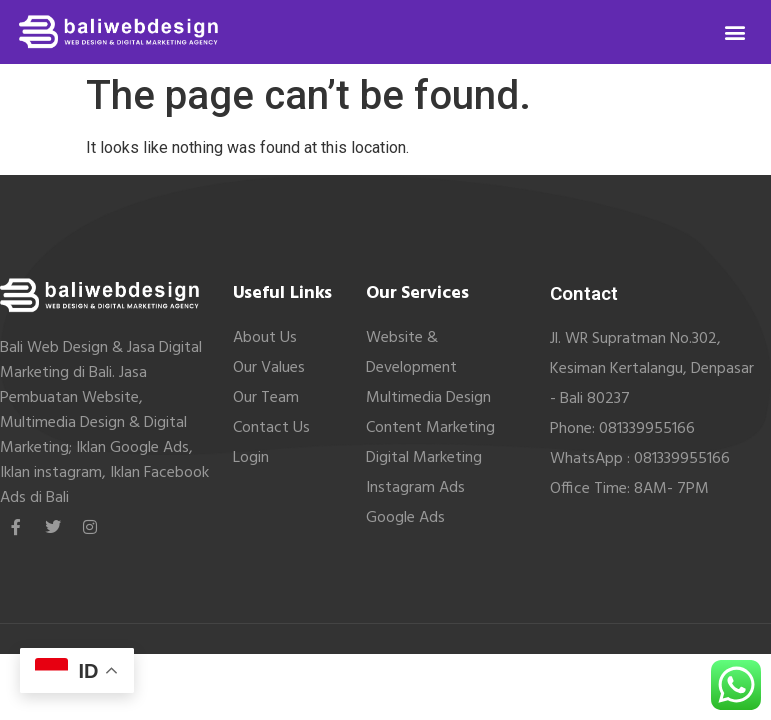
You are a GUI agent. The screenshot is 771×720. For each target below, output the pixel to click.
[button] (735, 32)
